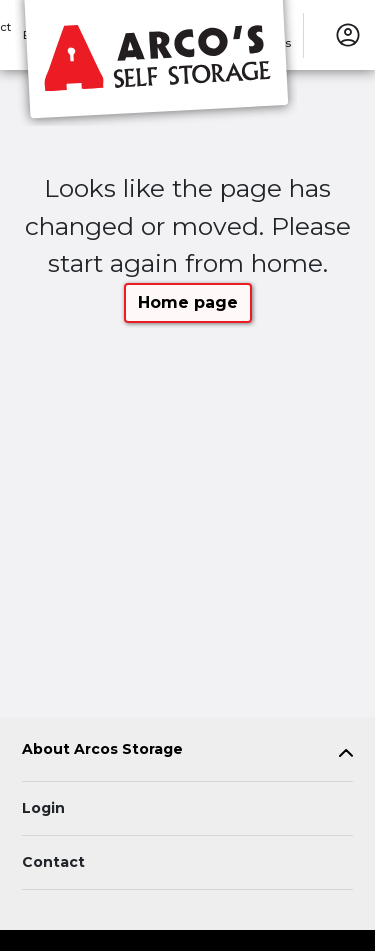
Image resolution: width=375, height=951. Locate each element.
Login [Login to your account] (43, 808)
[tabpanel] (187, 753)
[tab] (187, 753)
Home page (188, 302)
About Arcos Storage (102, 749)
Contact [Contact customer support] (53, 862)
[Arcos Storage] (156, 63)
